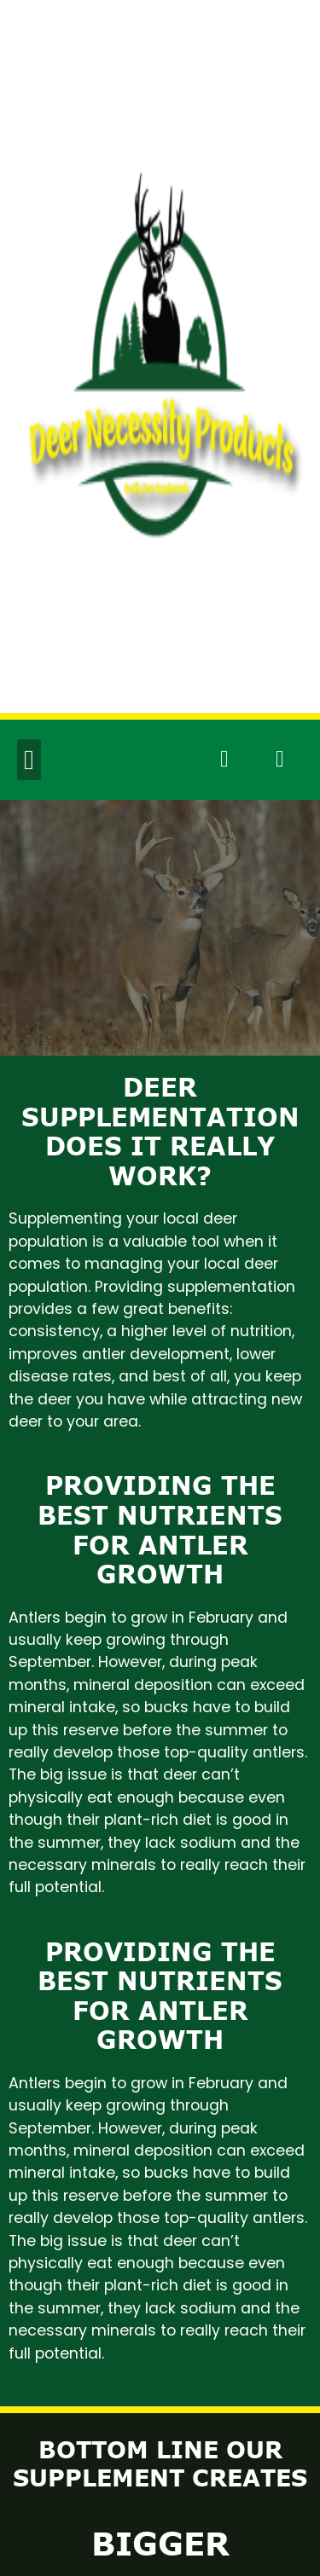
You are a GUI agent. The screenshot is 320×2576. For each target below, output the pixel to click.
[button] (29, 759)
